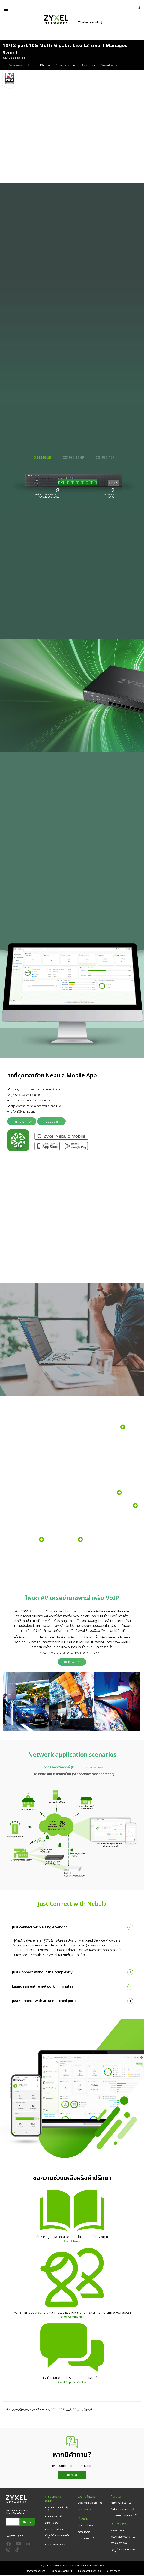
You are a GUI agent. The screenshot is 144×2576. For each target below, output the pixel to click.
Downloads (109, 66)
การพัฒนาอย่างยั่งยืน (120, 2537)
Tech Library (72, 2242)
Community (51, 2517)
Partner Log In (118, 2503)
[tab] (72, 1927)
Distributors (84, 2509)
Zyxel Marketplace (87, 2503)
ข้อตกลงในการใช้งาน (62, 2571)
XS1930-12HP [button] (73, 458)
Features (88, 66)
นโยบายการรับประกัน (54, 2529)
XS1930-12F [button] (105, 458)
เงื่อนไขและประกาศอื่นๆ (55, 2545)
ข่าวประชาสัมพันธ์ (85, 2525)
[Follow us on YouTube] (18, 2545)
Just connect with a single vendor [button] (40, 1927)
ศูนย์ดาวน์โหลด (52, 2523)
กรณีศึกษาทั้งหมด (119, 2543)
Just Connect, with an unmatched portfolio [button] (48, 2001)
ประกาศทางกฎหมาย (36, 2571)
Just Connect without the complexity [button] (43, 1972)
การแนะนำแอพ (23, 1121)
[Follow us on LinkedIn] (28, 2545)
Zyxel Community (72, 2317)
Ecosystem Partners (121, 2516)
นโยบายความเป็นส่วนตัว (89, 2571)
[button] (41, 1539)
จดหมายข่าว (83, 2537)
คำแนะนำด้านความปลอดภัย (57, 2535)
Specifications (66, 66)
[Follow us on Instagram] (8, 2551)
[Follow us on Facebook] (8, 2545)
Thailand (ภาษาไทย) (90, 22)
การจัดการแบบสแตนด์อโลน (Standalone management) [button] (74, 1774)
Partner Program (120, 2509)
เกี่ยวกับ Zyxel (117, 2531)
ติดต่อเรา (72, 2475)
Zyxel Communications (123, 2549)
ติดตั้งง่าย (53, 1121)
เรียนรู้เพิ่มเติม (72, 1662)
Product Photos (39, 66)
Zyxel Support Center (72, 2383)
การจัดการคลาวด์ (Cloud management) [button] (74, 1768)
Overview (15, 66)
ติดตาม (28, 2522)
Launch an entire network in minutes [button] (43, 1987)
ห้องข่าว (82, 2519)
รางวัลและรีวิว (84, 2531)
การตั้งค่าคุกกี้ (114, 2571)
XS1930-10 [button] (42, 458)
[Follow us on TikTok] (17, 2551)
